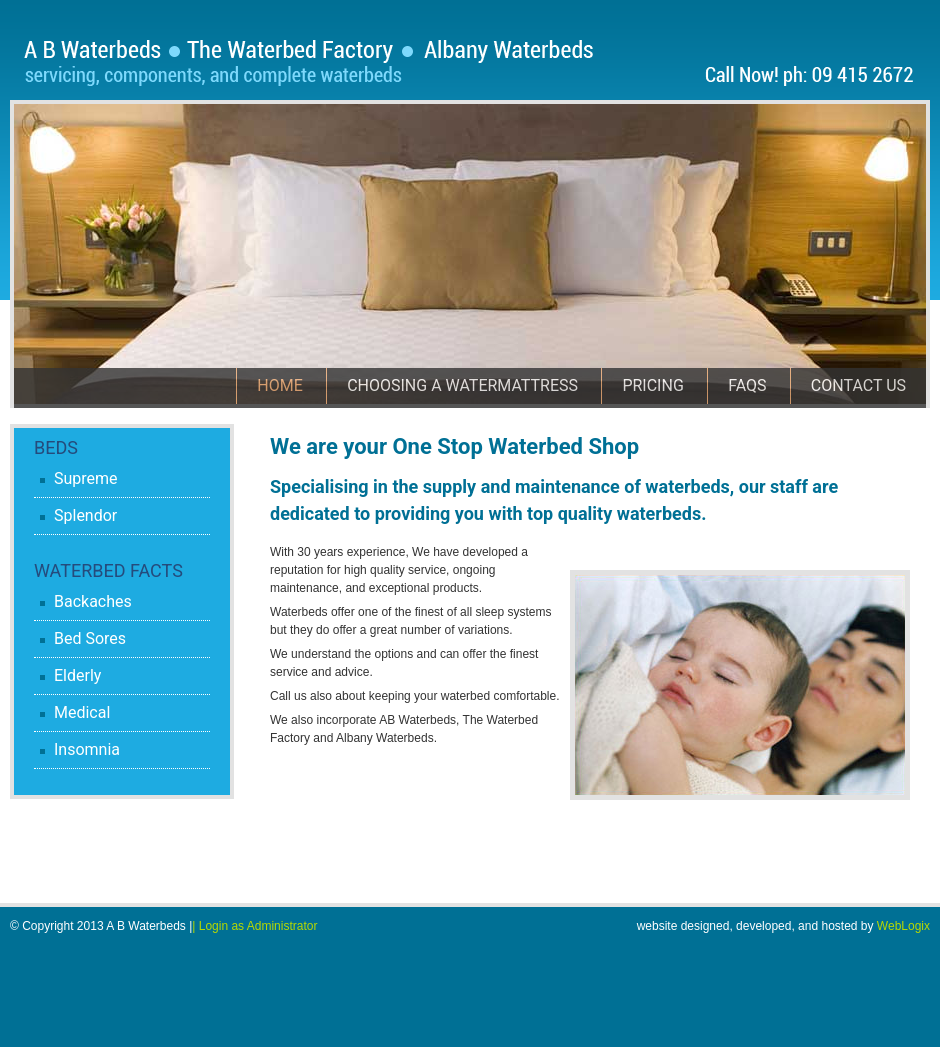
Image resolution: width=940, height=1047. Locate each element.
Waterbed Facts (108, 570)
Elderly (77, 675)
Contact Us (858, 385)
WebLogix (903, 926)
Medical (82, 712)
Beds (56, 447)
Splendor (85, 515)
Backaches (93, 601)
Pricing (652, 385)
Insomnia (87, 749)
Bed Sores (90, 638)
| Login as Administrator (254, 926)
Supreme (86, 478)
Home (279, 385)
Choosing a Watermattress (462, 385)
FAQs (747, 385)
